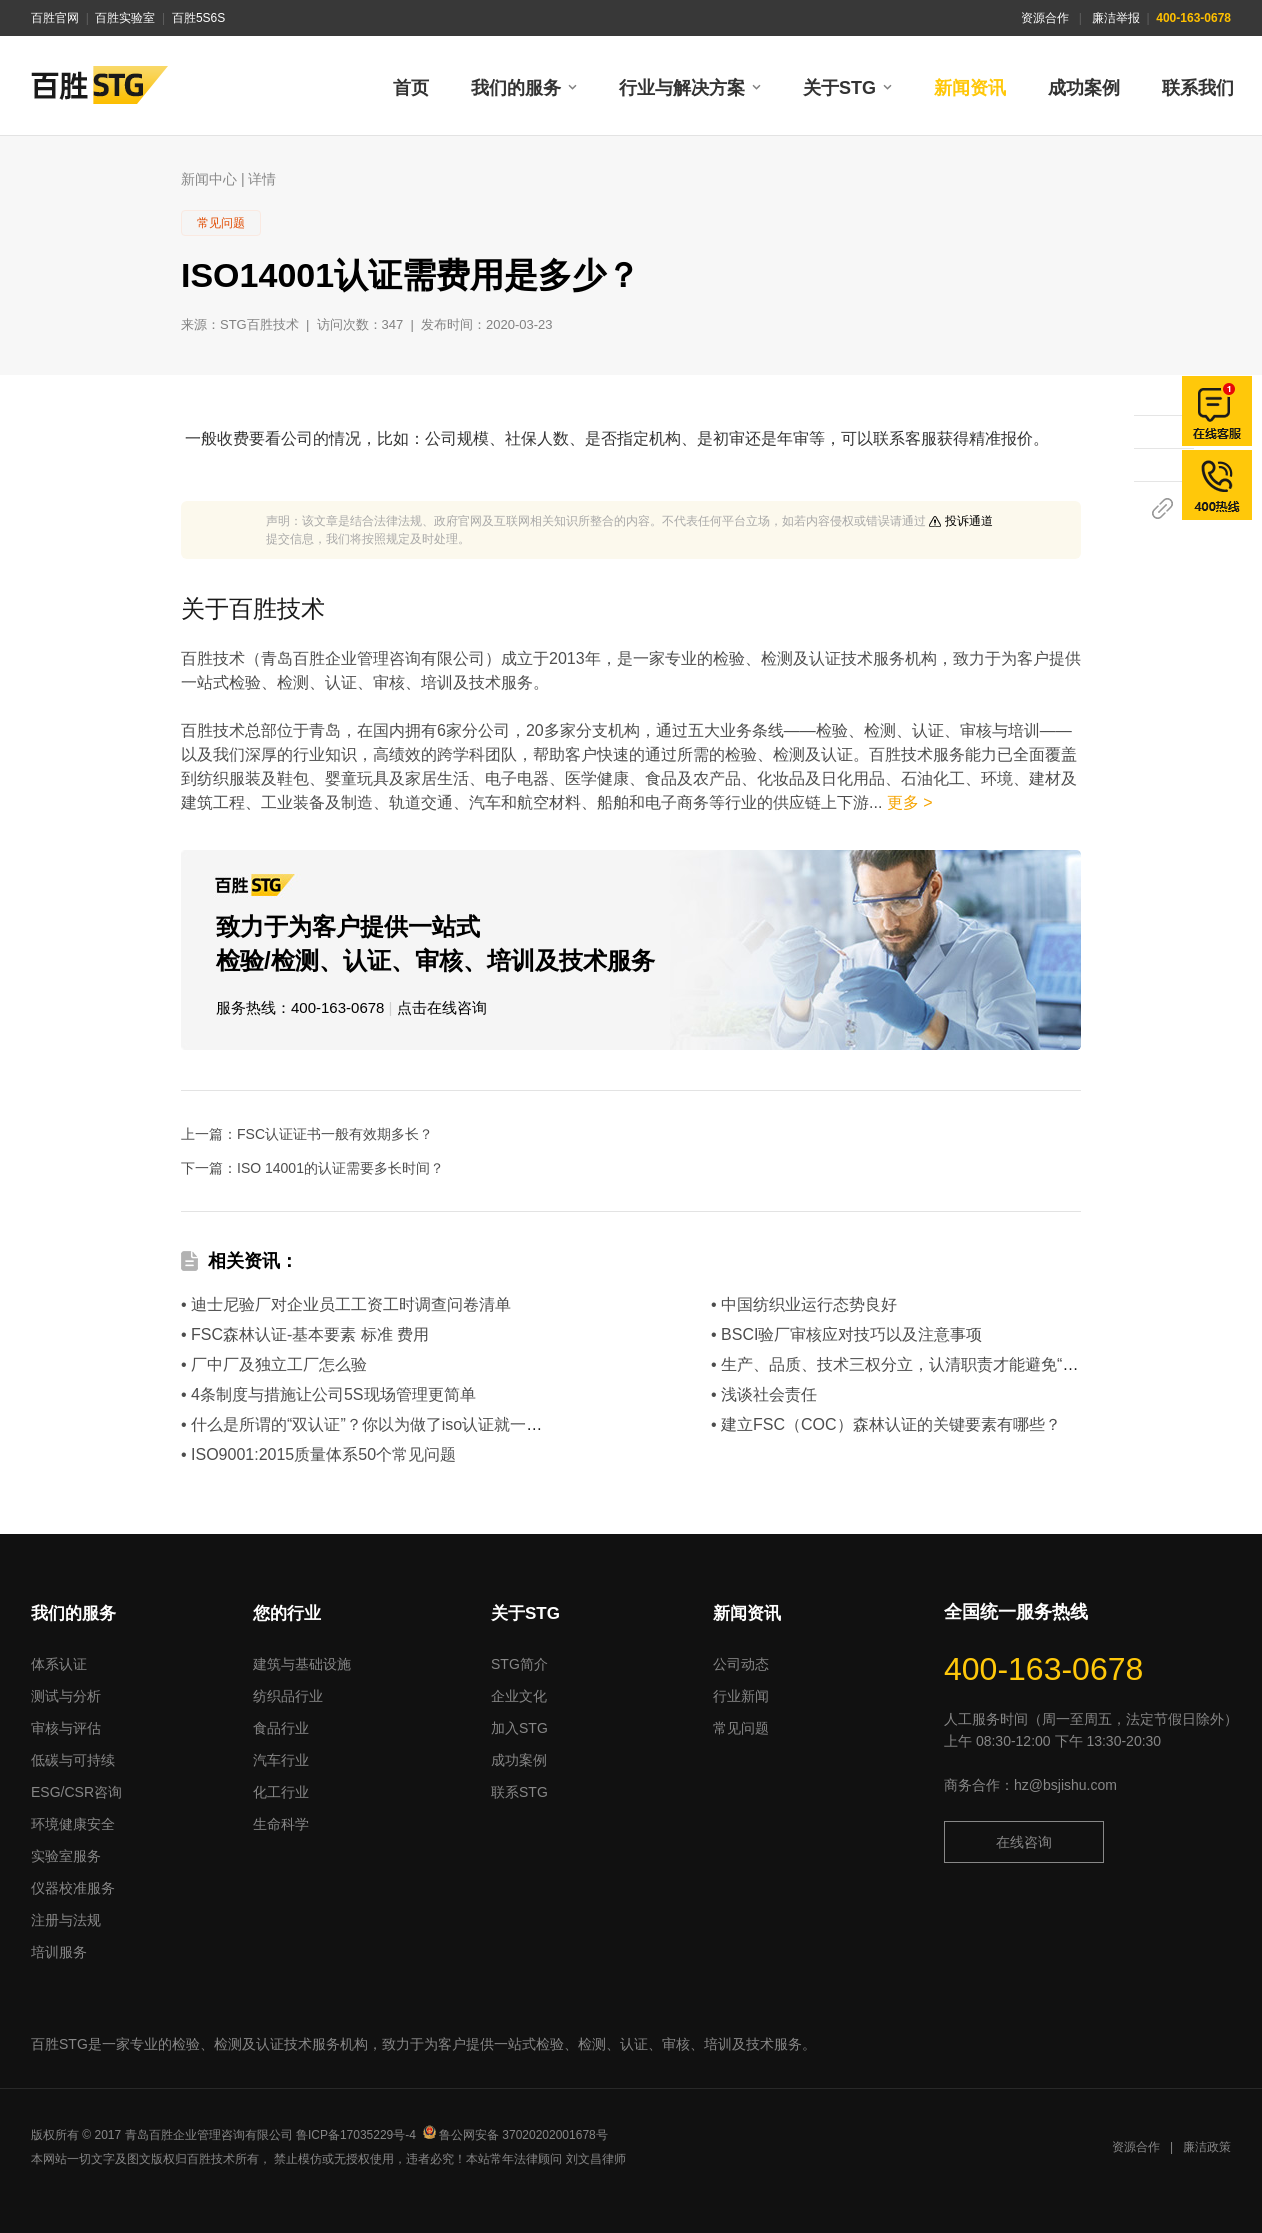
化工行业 (281, 1792)
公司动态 (741, 1664)
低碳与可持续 (73, 1760)
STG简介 (519, 1664)
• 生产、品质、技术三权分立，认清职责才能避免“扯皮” (905, 1364)
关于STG (839, 88)
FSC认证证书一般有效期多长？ (335, 1134)
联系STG (519, 1792)
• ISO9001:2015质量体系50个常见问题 (318, 1454)
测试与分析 (66, 1696)
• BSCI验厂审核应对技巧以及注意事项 (846, 1334)
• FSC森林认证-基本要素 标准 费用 (305, 1334)
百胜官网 (55, 18)
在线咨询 (1024, 1842)
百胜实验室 (125, 18)
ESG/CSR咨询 (76, 1792)
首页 (411, 88)
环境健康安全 (73, 1824)
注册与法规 (66, 1920)
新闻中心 (209, 179)
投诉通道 (969, 521)
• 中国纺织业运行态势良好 (804, 1304)
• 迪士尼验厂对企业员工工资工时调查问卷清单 (346, 1304)
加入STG (519, 1728)
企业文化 (519, 1696)
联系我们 (1198, 88)
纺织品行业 (288, 1696)
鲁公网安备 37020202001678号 (515, 2135)
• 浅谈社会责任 (764, 1394)
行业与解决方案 (682, 88)
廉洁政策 (1207, 2147)
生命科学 (281, 1824)
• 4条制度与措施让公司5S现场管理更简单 (328, 1394)
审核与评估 (66, 1728)
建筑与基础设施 (302, 1664)
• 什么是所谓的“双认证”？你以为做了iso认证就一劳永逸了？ (393, 1424)
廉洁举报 (1116, 18)
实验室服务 (66, 1856)
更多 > (910, 802)
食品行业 (281, 1728)
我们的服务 (516, 88)
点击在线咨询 (442, 1007)
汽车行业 (281, 1760)
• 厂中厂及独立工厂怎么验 (274, 1364)
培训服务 (59, 1952)
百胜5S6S (198, 18)
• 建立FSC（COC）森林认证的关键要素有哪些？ (886, 1424)
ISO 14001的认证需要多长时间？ (340, 1168)
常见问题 (741, 1728)
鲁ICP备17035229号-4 (356, 2135)
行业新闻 (741, 1696)
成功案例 (1084, 88)
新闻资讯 (970, 88)
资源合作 (1045, 18)
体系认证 (59, 1664)
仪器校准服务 (73, 1888)
